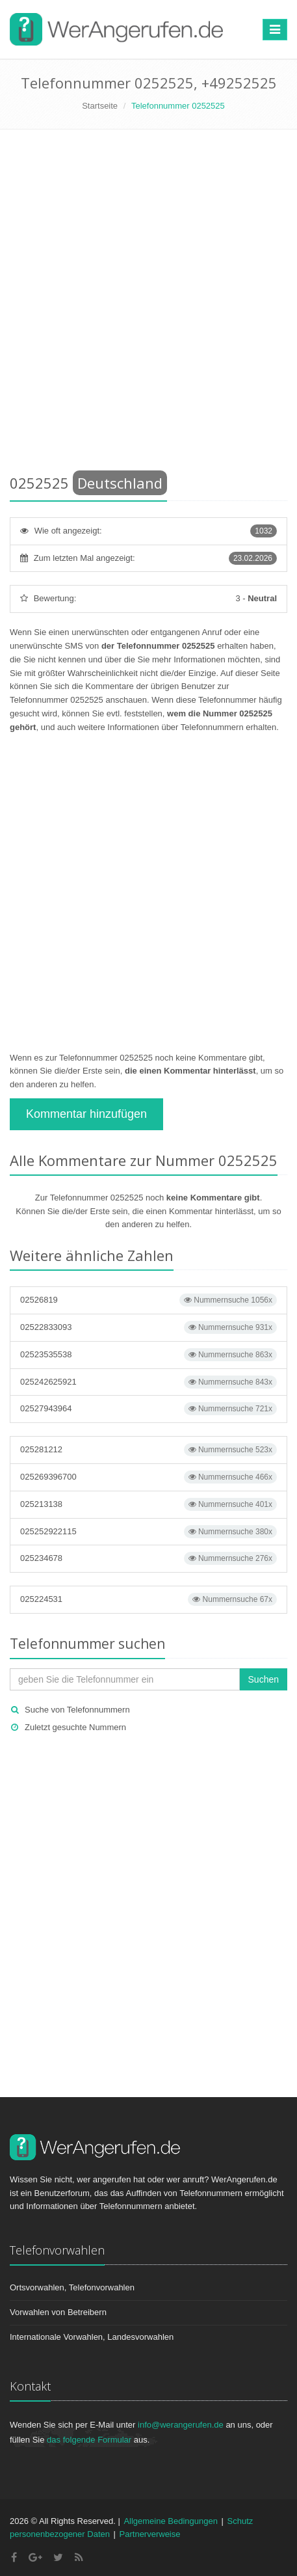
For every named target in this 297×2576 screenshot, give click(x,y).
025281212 (148, 1449)
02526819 (148, 1300)
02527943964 (148, 1408)
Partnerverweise (150, 2534)
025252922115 (148, 1531)
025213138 (148, 1504)
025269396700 (148, 1477)
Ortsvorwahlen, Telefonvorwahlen (72, 2287)
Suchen (263, 1679)
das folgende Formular (89, 2440)
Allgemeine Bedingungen (170, 2521)
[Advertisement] (148, 304)
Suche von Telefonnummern (77, 1710)
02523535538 (148, 1354)
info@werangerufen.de (181, 2425)
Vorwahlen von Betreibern (58, 2312)
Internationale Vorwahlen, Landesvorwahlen (92, 2337)
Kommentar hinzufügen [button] (86, 1113)
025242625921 (148, 1382)
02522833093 (148, 1327)
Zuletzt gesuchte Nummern (75, 1727)
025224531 (148, 1599)
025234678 (148, 1558)
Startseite (100, 106)
